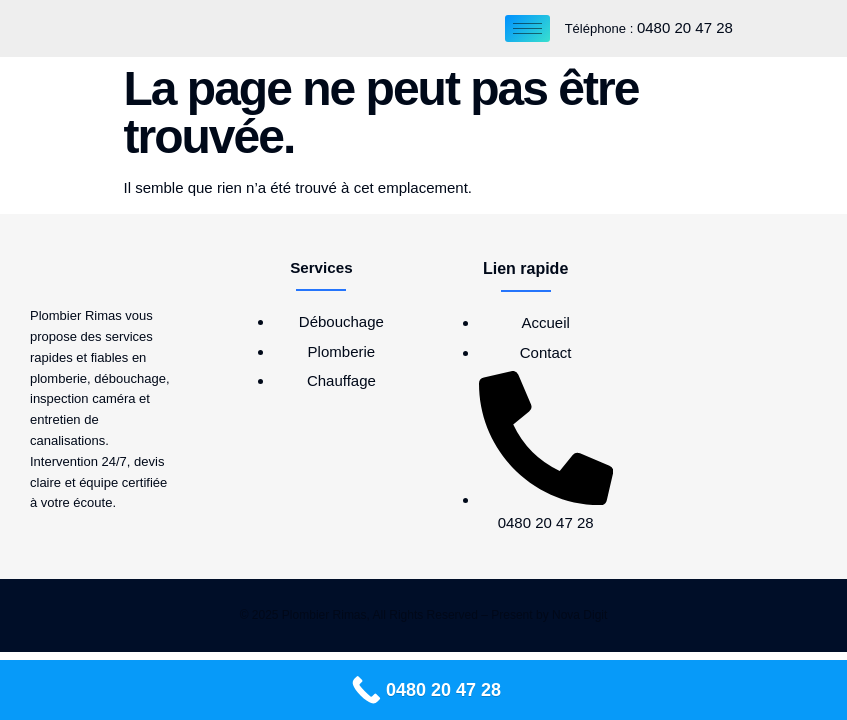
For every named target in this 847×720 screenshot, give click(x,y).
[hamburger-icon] (527, 28)
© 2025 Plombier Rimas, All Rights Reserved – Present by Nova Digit (424, 615)
